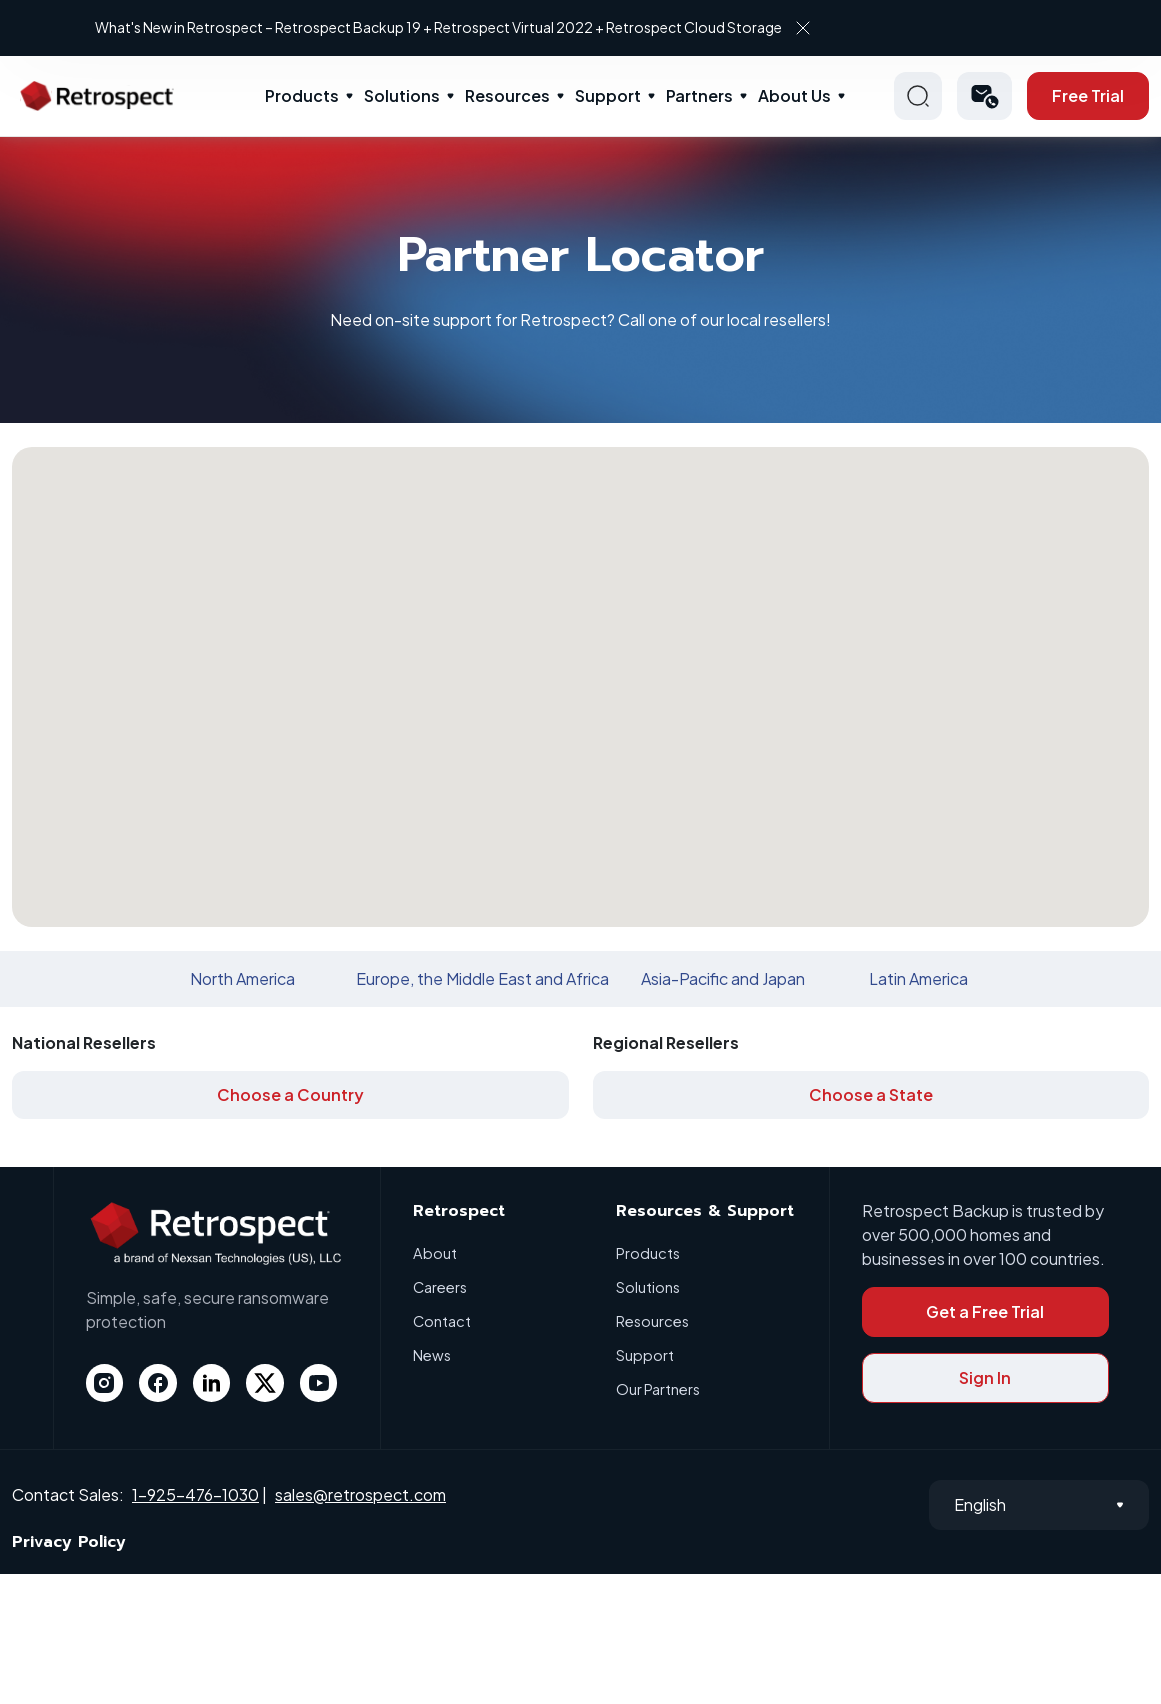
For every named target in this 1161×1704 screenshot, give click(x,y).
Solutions (402, 95)
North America (242, 978)
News (433, 1354)
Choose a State (871, 1094)
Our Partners (659, 1388)
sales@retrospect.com (360, 1494)
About (435, 1252)
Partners (699, 95)
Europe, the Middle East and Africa (482, 978)
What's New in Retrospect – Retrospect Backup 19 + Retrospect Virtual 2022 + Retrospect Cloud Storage (674, 27)
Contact (442, 1320)
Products (302, 95)
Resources (507, 95)
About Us (794, 95)
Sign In (985, 1377)
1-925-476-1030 (195, 1494)
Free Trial (1088, 95)
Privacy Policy (69, 1542)
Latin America (918, 978)
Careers (442, 1286)
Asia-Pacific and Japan (723, 978)
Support (608, 95)
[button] (984, 96)
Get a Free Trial (985, 1311)
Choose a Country (290, 1094)
